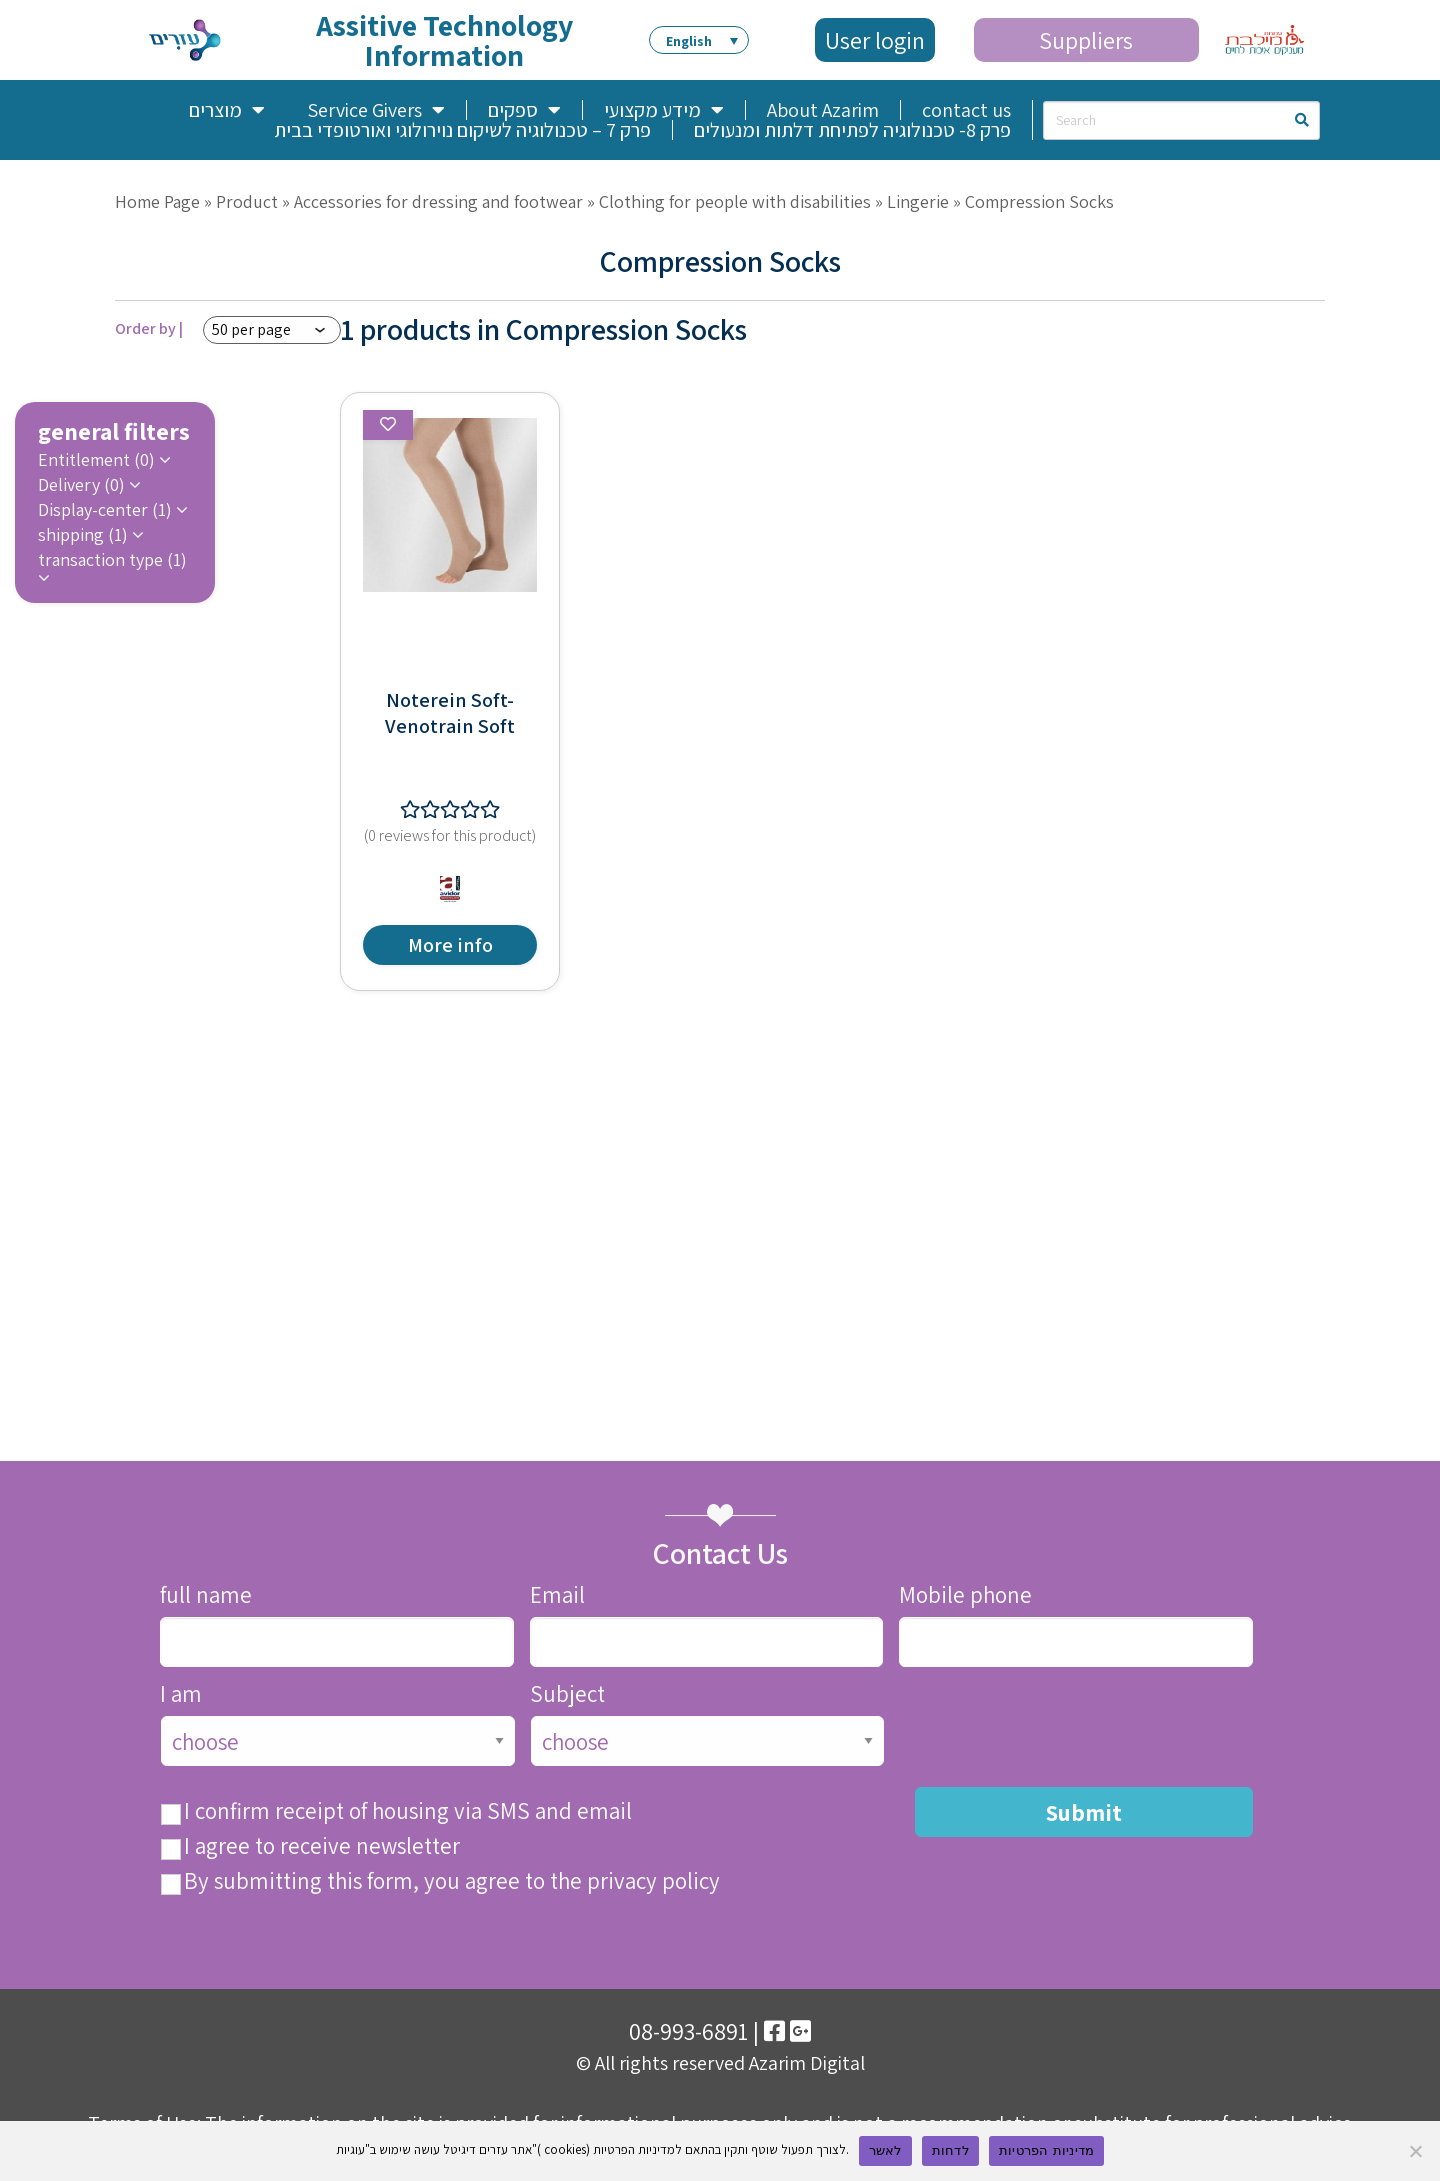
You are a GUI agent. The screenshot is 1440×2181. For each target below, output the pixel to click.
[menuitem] (699, 40)
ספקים (524, 110)
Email (557, 1595)
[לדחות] (1415, 2151)
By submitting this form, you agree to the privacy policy (452, 1881)
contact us (966, 110)
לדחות (950, 2150)
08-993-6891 (688, 2031)
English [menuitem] (689, 41)
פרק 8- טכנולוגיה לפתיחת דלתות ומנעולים (852, 130)
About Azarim (823, 110)
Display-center (107, 510)
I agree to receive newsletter (322, 1846)
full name (206, 1595)
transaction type (112, 561)
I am (181, 1694)
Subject (567, 1694)
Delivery (83, 485)
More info (450, 945)
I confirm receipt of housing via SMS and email (408, 1811)
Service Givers (376, 110)
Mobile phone (965, 1595)
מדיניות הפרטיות (1046, 2150)
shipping (85, 535)
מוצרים (227, 110)
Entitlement (98, 460)
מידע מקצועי (664, 110)
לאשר (885, 2150)
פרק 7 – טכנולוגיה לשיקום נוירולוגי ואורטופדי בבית (462, 130)
